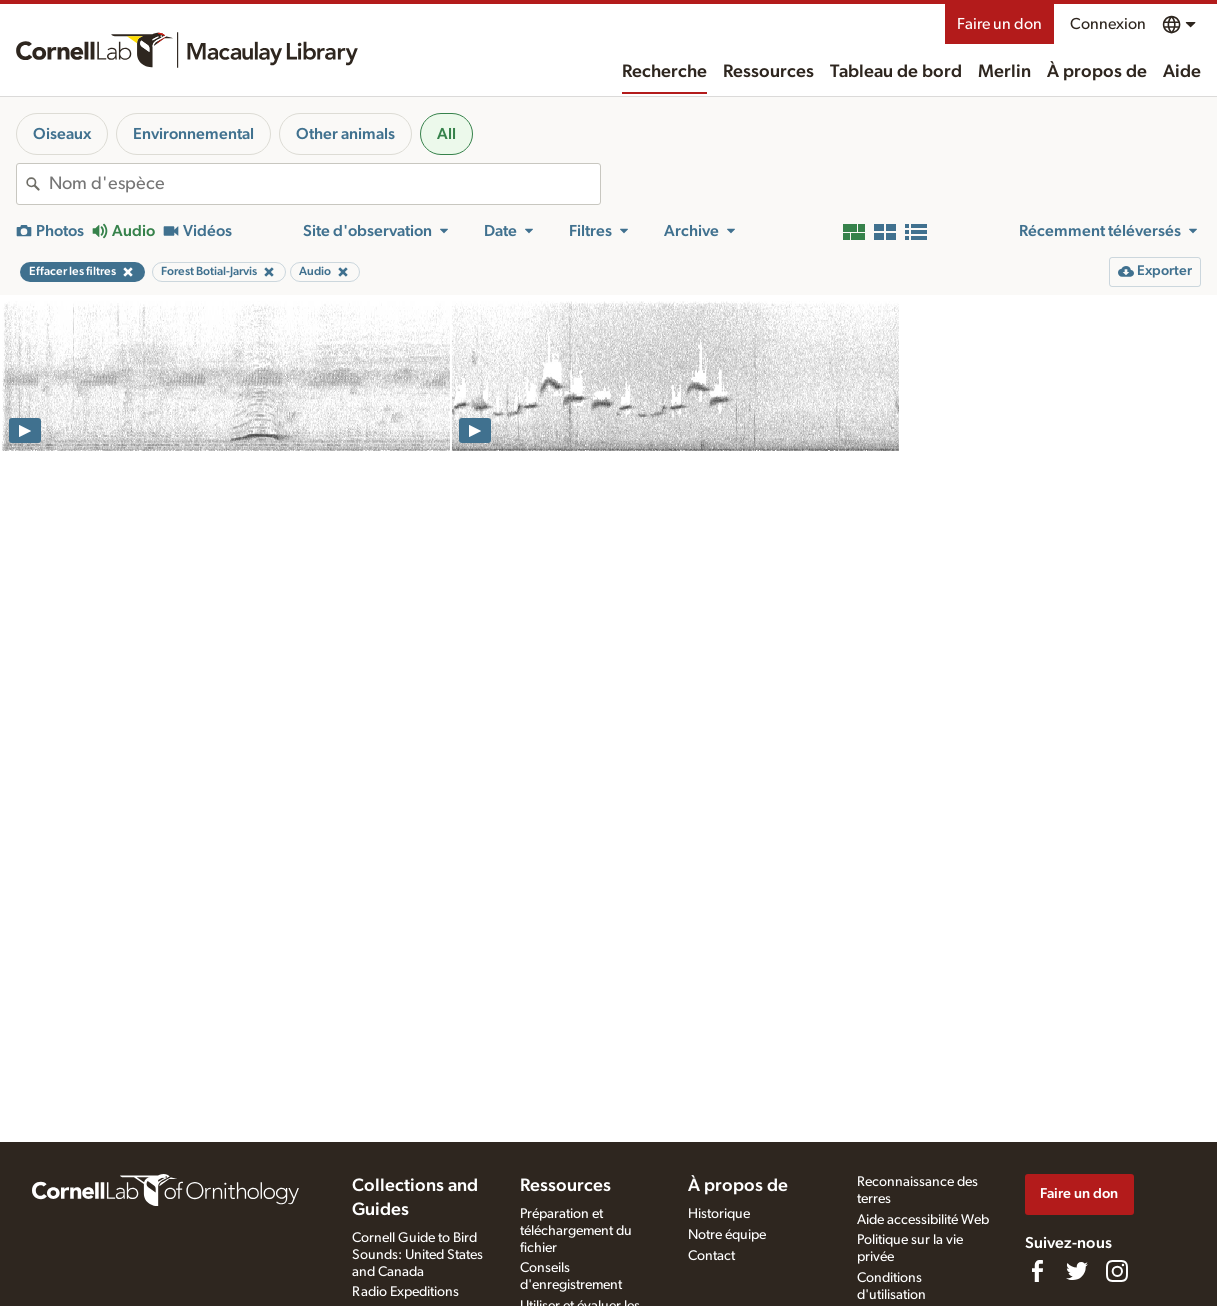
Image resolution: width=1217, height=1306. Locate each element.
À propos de (1097, 72)
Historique (719, 1214)
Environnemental (193, 134)
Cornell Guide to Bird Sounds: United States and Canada (417, 1255)
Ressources (768, 72)
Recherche (664, 72)
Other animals (345, 134)
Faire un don (999, 24)
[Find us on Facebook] (1037, 1271)
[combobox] (324, 184)
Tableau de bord (896, 72)
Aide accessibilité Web (923, 1220)
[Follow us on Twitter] (1077, 1271)
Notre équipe (727, 1235)
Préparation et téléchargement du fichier (576, 1231)
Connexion (1108, 24)
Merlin (1004, 72)
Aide (1182, 72)
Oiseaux (62, 134)
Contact (711, 1256)
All (446, 134)
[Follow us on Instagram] (1117, 1271)
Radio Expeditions (405, 1292)
